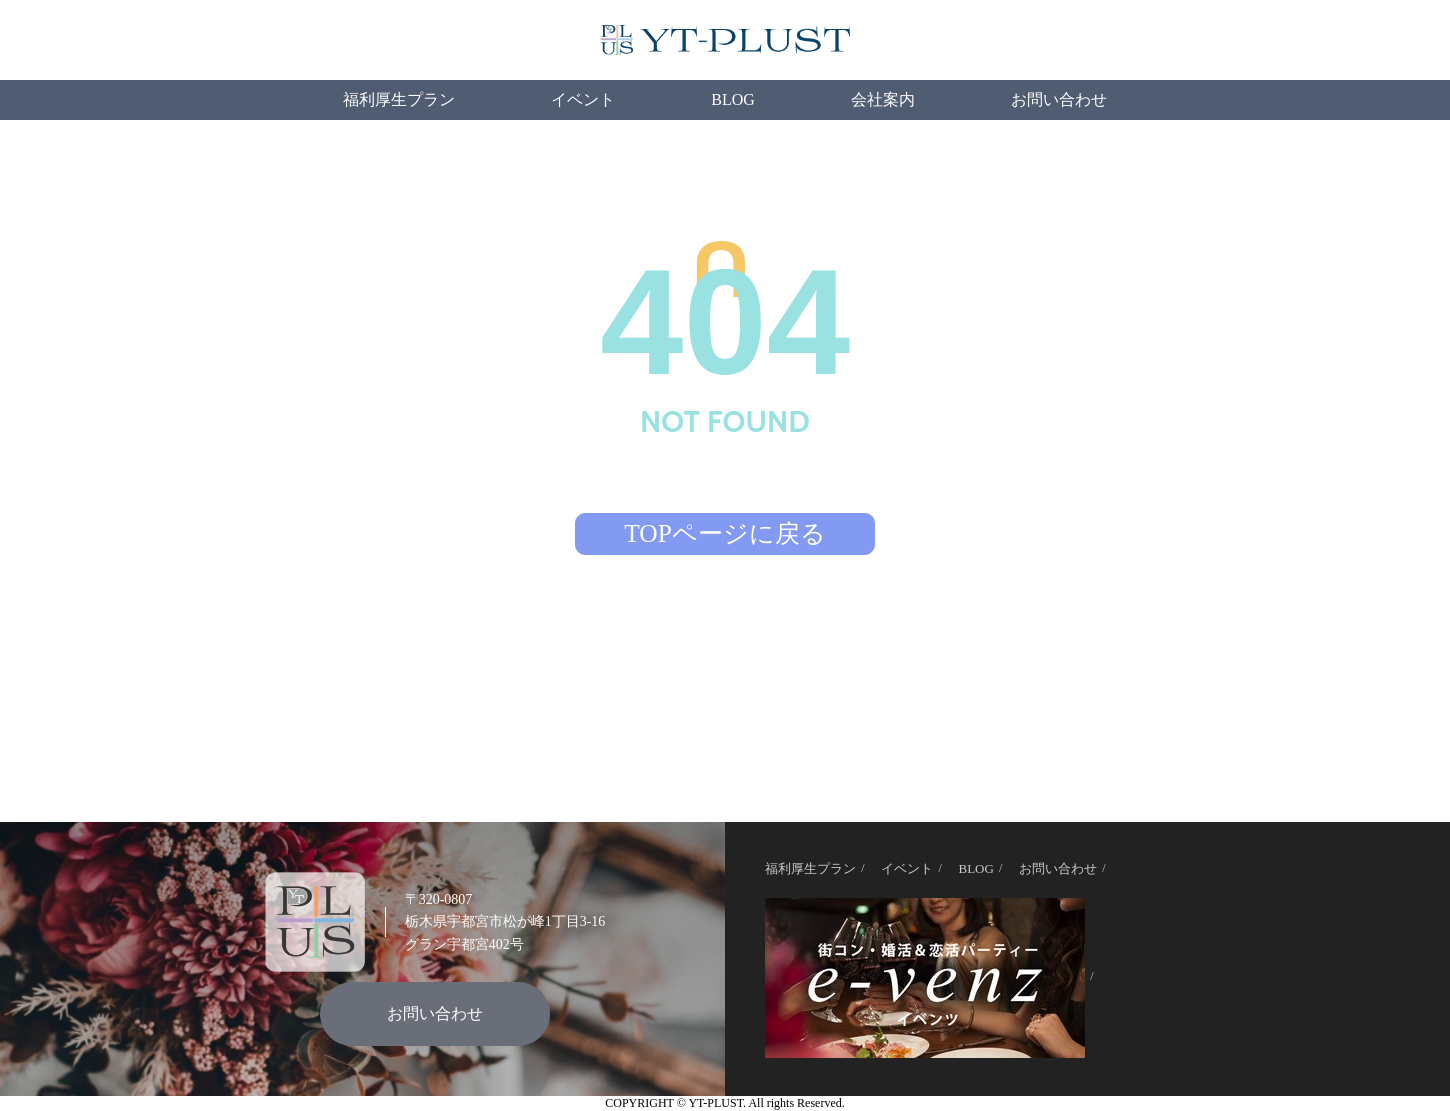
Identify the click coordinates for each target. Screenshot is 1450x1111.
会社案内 (883, 99)
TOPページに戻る (725, 533)
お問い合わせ (1059, 99)
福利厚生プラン (399, 99)
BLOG (733, 99)
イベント (583, 99)
